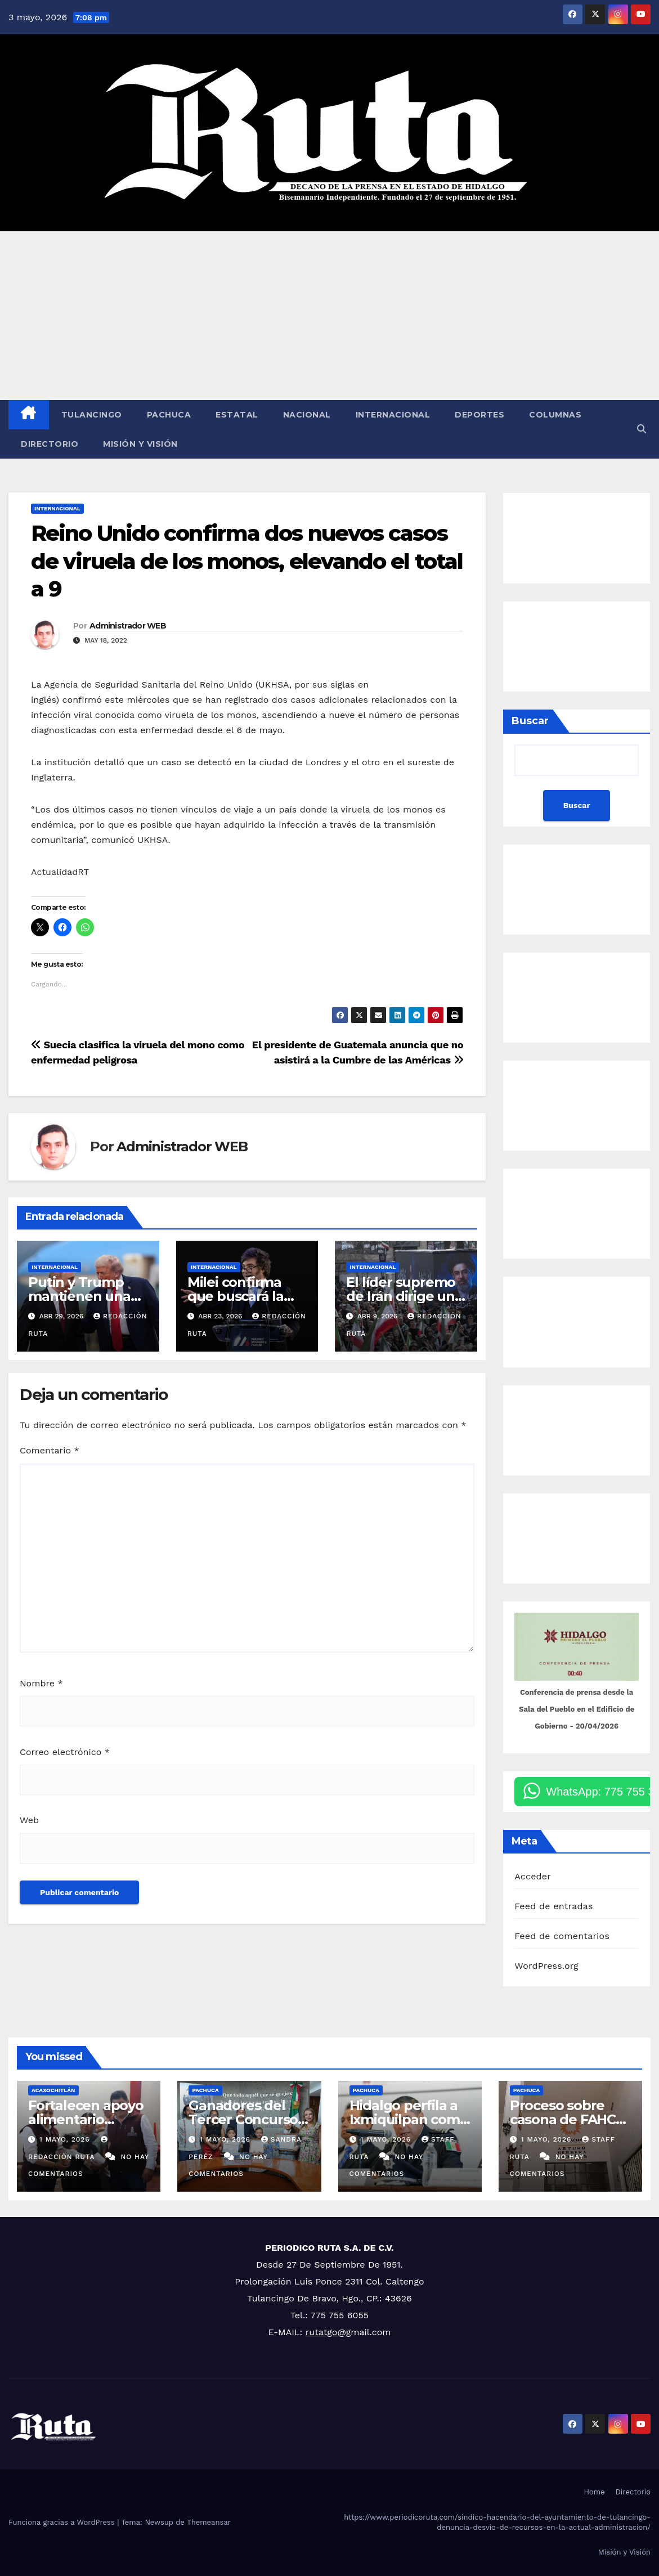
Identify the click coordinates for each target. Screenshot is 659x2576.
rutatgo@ (326, 2332)
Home (594, 2492)
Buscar (530, 721)
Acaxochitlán (53, 2090)
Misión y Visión (140, 444)
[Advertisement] (329, 315)
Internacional (393, 415)
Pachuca (169, 415)
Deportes (479, 415)
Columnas (555, 415)
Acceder (532, 1876)
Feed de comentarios (561, 1936)
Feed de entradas (553, 1906)
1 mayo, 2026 (66, 2139)
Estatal (237, 415)
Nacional (307, 415)
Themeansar (209, 2522)
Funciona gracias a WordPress (62, 2522)
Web (29, 1820)
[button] (641, 429)
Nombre (41, 1683)
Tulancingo (91, 415)
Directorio (49, 444)
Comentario (49, 1450)
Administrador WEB (127, 626)
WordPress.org (546, 1965)
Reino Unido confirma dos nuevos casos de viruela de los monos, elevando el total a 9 (247, 561)
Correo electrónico (65, 1752)
